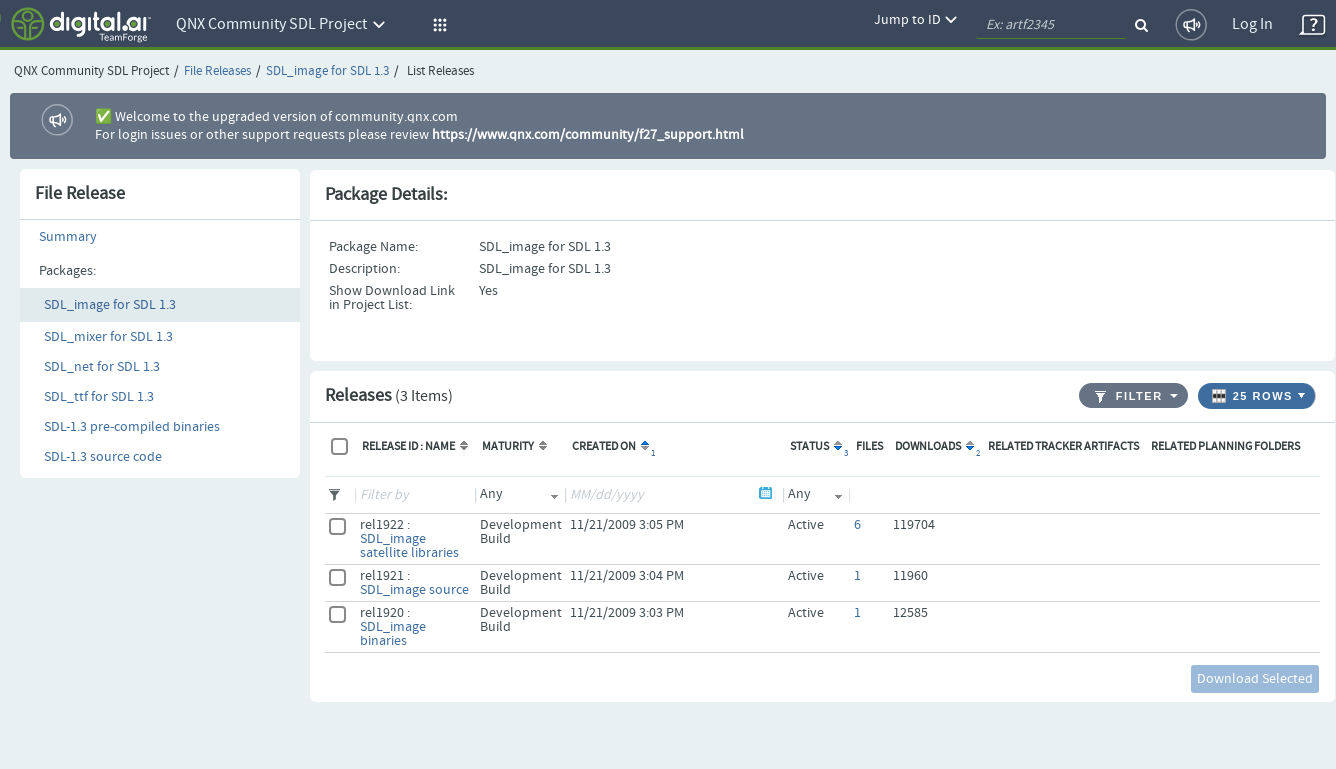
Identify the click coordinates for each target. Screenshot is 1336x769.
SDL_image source (414, 590)
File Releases (217, 71)
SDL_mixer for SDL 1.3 (108, 337)
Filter (1129, 396)
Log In (1252, 24)
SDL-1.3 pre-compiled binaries (132, 427)
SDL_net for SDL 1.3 (102, 367)
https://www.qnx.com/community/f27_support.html (588, 135)
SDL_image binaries (393, 634)
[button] (437, 25)
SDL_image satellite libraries (409, 546)
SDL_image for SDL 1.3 (327, 71)
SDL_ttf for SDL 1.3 (99, 397)
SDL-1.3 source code (103, 457)
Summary (68, 237)
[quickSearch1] (1051, 25)
